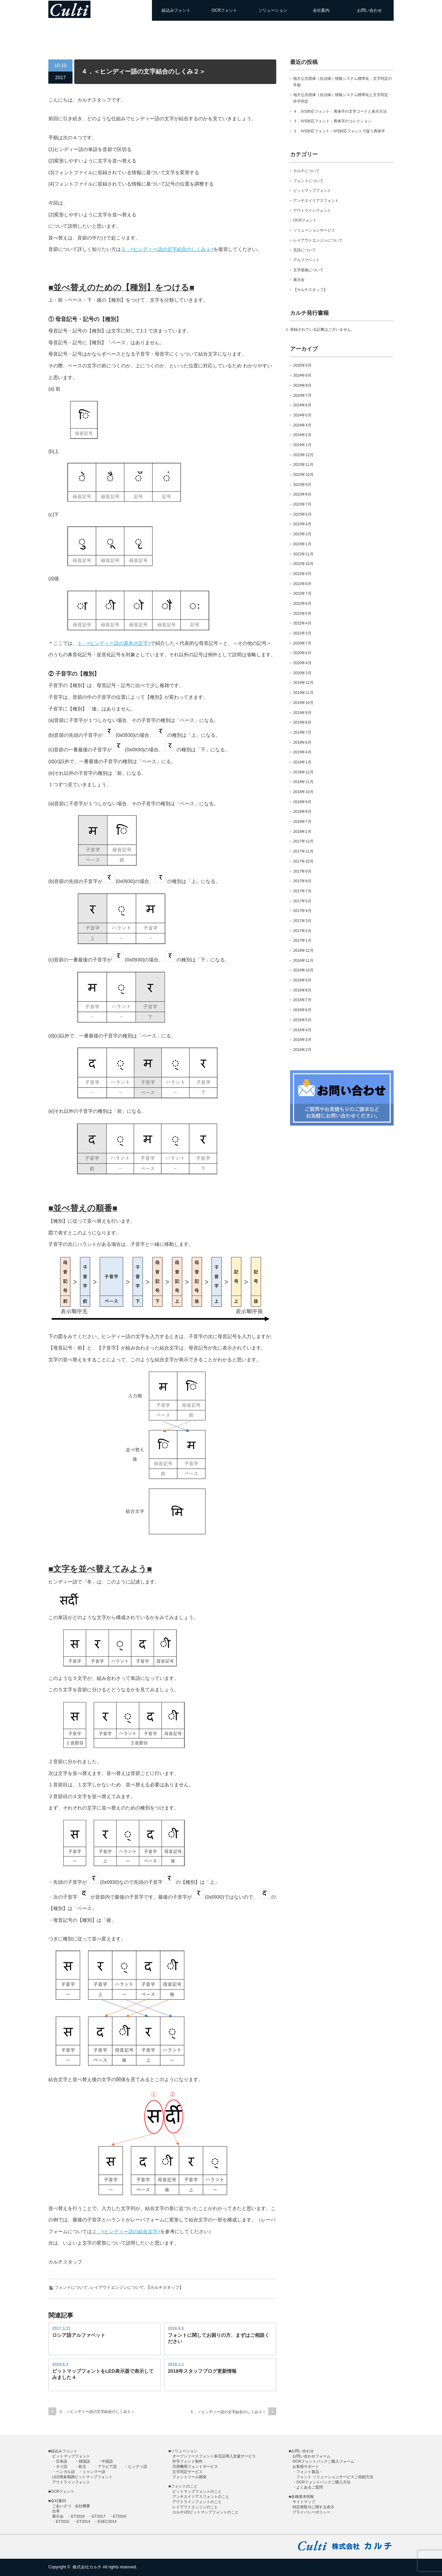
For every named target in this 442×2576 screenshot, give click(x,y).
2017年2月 (302, 931)
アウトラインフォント (312, 210)
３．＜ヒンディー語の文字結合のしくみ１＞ (97, 2411)
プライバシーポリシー (311, 2512)
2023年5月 (302, 514)
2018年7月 (302, 821)
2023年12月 (303, 455)
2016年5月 (302, 1020)
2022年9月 (302, 574)
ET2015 (62, 2521)
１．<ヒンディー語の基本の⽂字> (114, 643)
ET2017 (99, 2516)
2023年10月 (303, 474)
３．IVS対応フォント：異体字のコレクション (332, 121)
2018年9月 (302, 802)
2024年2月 (302, 435)
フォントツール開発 (189, 2477)
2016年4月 (302, 1030)
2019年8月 (302, 722)
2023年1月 (302, 544)
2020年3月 (302, 673)
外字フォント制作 (187, 2461)
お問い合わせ (369, 10)
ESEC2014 (107, 2521)
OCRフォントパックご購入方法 (323, 2482)
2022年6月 (302, 603)
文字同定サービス (187, 2472)
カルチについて (306, 171)
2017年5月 (302, 901)
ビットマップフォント (312, 190)
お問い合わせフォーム (311, 2456)
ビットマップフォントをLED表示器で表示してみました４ (103, 2374)
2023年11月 (303, 464)
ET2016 (119, 2516)
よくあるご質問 (309, 2487)
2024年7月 (302, 395)
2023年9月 (302, 484)
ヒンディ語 (137, 2466)
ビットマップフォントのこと (197, 2491)
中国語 (107, 2461)
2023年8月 (302, 494)
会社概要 (82, 2506)
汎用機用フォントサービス (195, 2466)
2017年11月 (303, 851)
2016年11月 (303, 960)
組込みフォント (176, 10)
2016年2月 (302, 1049)
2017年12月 (303, 841)
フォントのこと (184, 2486)
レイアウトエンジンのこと (195, 2507)
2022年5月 (302, 613)
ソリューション (272, 10)
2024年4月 (302, 425)
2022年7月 (302, 593)
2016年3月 (302, 1039)
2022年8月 (302, 584)
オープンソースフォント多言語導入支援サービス (214, 2456)
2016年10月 (303, 970)
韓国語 (84, 2461)
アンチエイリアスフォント (316, 200)
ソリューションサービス (314, 230)
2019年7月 (302, 732)
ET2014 (83, 2521)
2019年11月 (303, 692)
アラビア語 (107, 2466)
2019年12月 (303, 682)
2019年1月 (302, 762)
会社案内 (321, 10)
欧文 (82, 2466)
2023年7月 (302, 504)
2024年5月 (302, 415)
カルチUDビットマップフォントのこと (205, 2512)
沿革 (56, 2511)
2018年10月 (303, 792)
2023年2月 (302, 534)
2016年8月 (302, 990)
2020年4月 (302, 663)
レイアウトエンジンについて (117, 2287)
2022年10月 (303, 564)
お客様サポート (305, 2466)
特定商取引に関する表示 (313, 2507)
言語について (304, 250)
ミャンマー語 (94, 2472)
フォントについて (71, 2287)
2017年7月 (302, 891)
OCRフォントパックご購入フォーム (323, 2461)
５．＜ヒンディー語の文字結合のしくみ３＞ (228, 2412)
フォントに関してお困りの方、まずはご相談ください (218, 2338)
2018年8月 (302, 811)
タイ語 (61, 2466)
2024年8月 (302, 385)
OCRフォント (225, 10)
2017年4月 (302, 911)
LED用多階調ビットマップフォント (82, 2477)
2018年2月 (302, 831)
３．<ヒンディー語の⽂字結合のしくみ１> (167, 249)
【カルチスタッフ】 (164, 2287)
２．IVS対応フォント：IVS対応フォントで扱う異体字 (339, 131)
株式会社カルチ (87, 2567)
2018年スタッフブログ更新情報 (202, 2371)
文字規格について (308, 270)
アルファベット (306, 260)
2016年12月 (303, 950)
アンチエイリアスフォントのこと (200, 2496)
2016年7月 (302, 1000)
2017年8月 (302, 881)
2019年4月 (302, 752)
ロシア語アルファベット (78, 2335)
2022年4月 (302, 623)
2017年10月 (303, 861)
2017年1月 (302, 940)
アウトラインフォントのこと (197, 2502)
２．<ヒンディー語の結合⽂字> (126, 2231)
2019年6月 (302, 742)
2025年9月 (302, 365)
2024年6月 (302, 405)
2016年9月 (302, 980)
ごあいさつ (61, 2506)
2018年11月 (303, 782)
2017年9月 (302, 871)
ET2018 (78, 2516)
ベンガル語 (65, 2472)
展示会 (299, 280)
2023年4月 (302, 524)
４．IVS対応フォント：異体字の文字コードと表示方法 (340, 111)
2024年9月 (302, 375)
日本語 (61, 2461)
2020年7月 (302, 643)
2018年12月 (303, 772)
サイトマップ (303, 2502)
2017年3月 (302, 921)
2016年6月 (302, 1010)
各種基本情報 (302, 2496)
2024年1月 (302, 445)
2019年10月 (303, 703)
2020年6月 (302, 653)
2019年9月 (302, 713)
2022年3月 (302, 633)
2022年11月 (303, 554)
